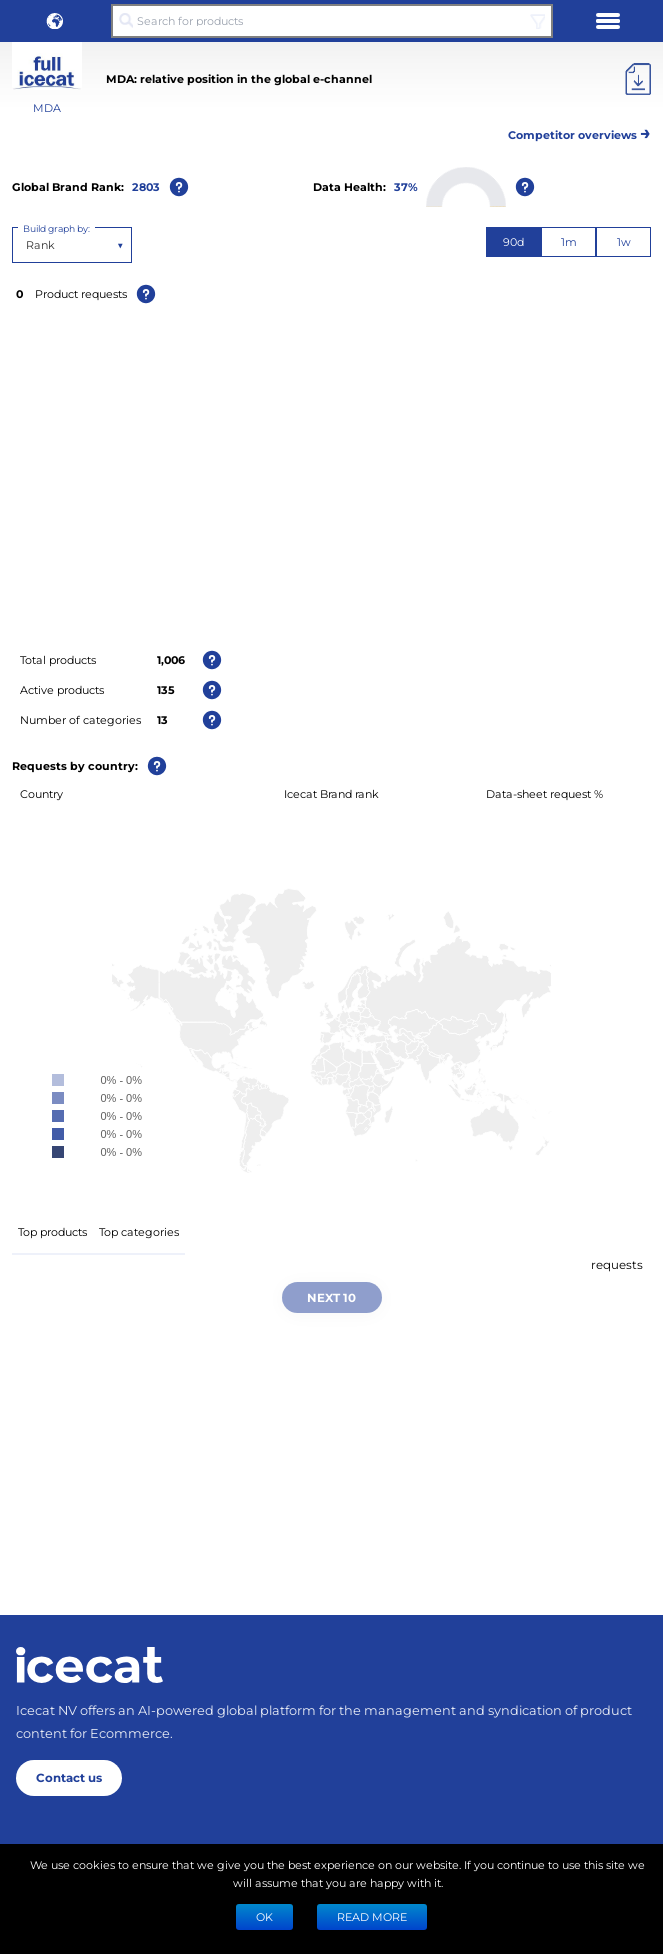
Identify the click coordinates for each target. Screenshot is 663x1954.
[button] (55, 21)
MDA (47, 107)
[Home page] (89, 1665)
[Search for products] (331, 21)
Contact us (69, 1777)
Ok (264, 1916)
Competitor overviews (579, 131)
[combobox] (27, 245)
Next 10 (331, 1297)
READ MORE (372, 1916)
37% (406, 186)
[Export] (638, 79)
